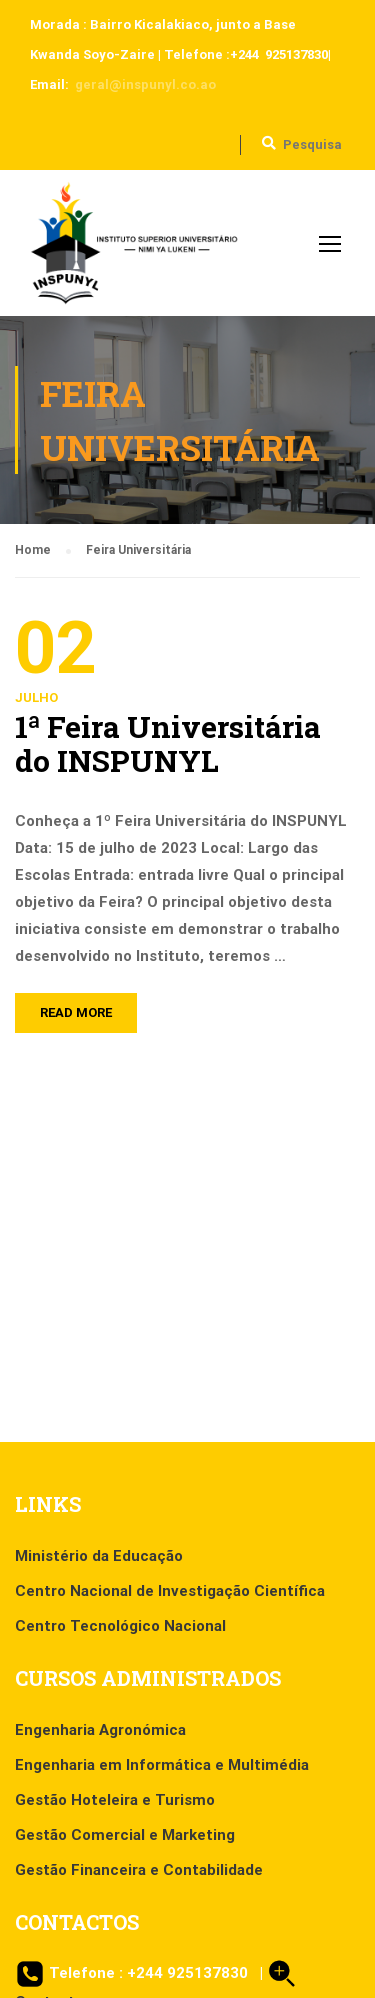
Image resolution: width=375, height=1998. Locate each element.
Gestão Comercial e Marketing (125, 1835)
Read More (76, 1012)
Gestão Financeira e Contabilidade (139, 1870)
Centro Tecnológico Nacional (120, 1626)
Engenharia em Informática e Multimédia (162, 1765)
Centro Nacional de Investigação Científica (170, 1591)
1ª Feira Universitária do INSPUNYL (168, 744)
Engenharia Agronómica (100, 1730)
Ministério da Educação (99, 1556)
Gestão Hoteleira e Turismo (115, 1800)
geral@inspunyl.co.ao (145, 84)
